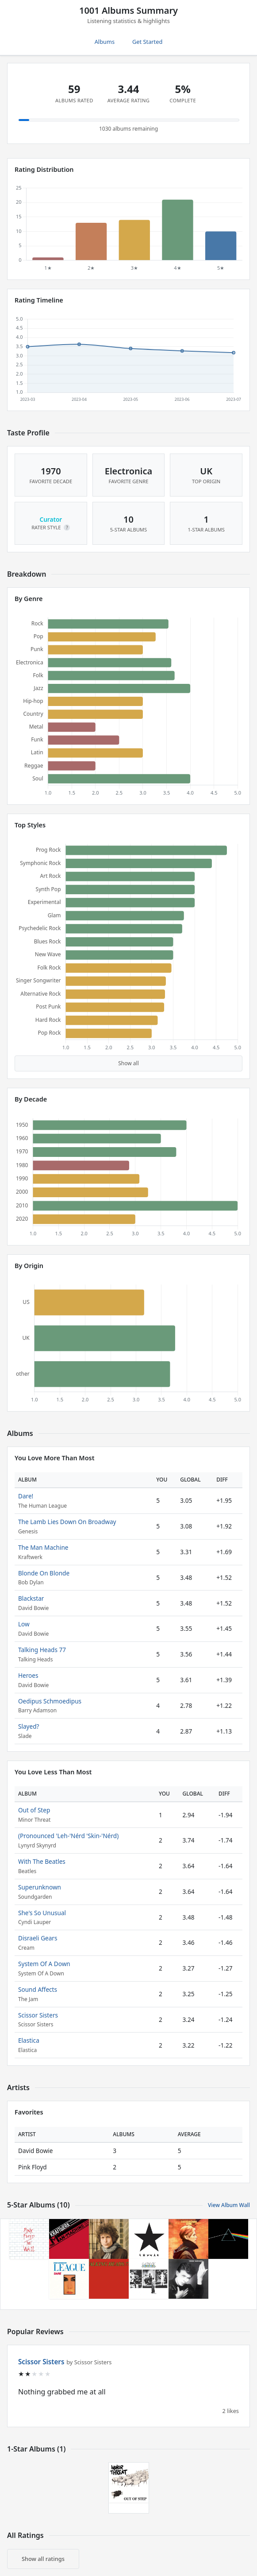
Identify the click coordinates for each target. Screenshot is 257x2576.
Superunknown (39, 1887)
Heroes (28, 1675)
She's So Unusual (42, 1913)
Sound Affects (37, 1989)
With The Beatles (41, 1861)
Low (24, 1624)
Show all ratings (43, 2559)
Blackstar (31, 1598)
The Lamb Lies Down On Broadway (67, 1521)
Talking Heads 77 (42, 1649)
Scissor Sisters (38, 2015)
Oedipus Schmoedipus (49, 1701)
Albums (105, 42)
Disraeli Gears (37, 1938)
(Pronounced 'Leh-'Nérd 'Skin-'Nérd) (68, 1835)
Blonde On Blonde (43, 1573)
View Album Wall (229, 2205)
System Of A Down (44, 1963)
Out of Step (34, 1810)
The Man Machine (43, 1547)
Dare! (25, 1496)
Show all (128, 1063)
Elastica (28, 2040)
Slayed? (28, 1726)
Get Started (147, 42)
